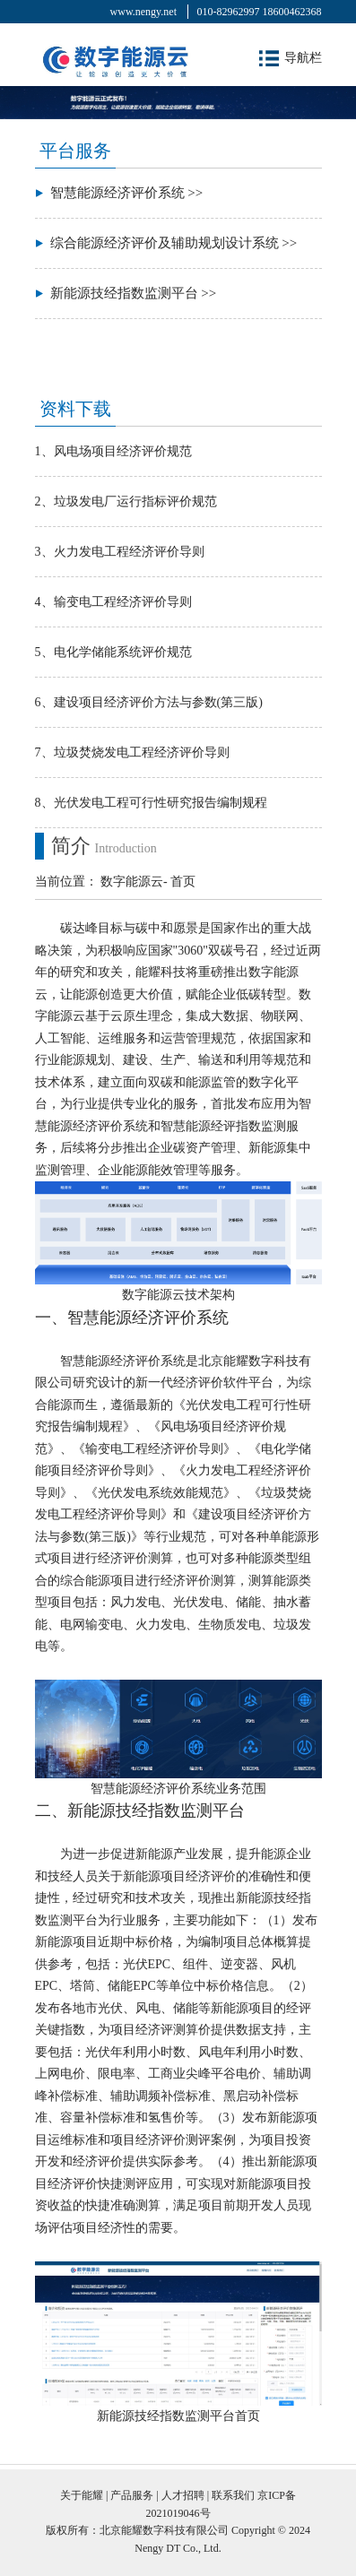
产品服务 (131, 2495)
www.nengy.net (143, 11)
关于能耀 (81, 2495)
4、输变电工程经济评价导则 (113, 602)
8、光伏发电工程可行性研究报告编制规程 (151, 802)
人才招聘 (182, 2495)
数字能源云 (131, 881)
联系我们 (233, 2495)
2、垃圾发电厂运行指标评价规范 (126, 501)
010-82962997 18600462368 (259, 11)
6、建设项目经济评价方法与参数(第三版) (149, 702)
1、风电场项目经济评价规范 (113, 451)
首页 (182, 881)
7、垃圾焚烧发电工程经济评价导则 (132, 752)
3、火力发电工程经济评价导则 (119, 551)
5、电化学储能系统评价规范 (113, 652)
